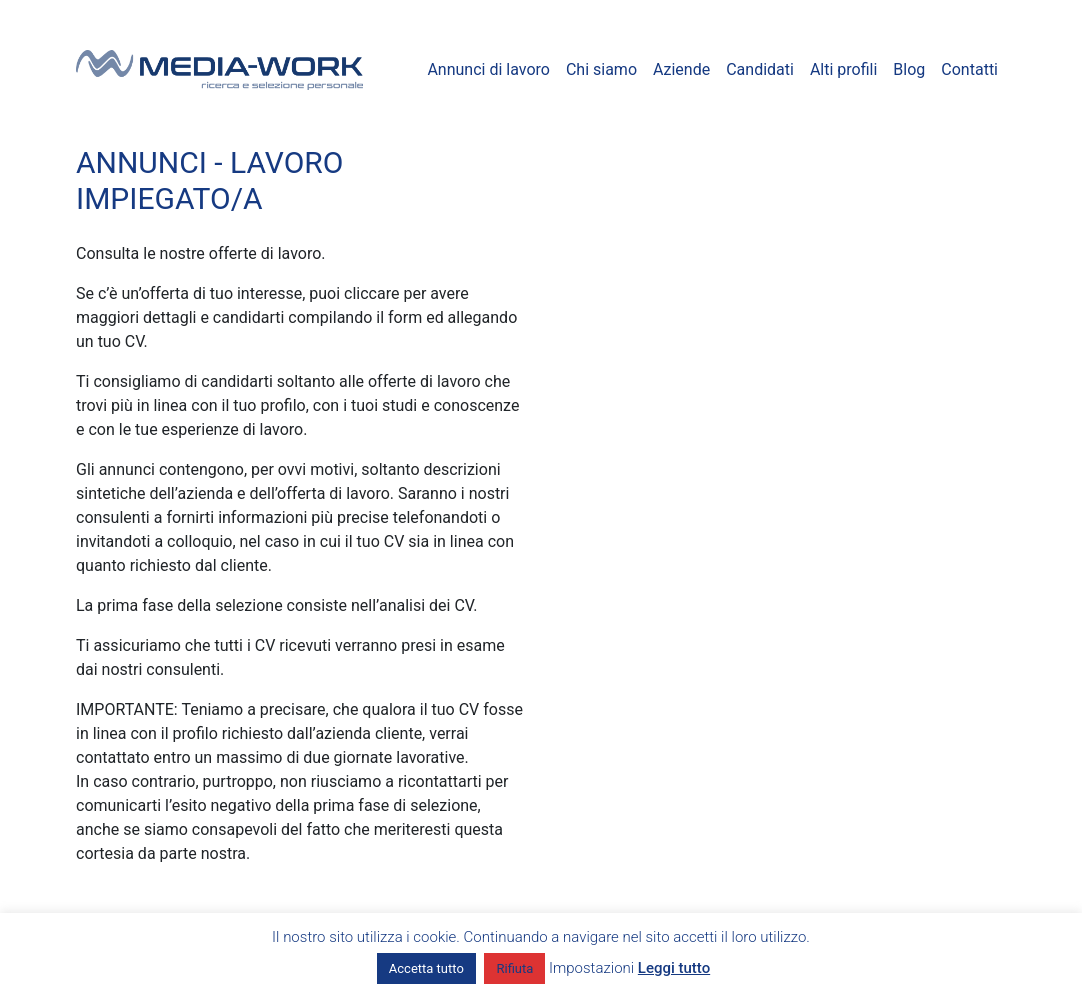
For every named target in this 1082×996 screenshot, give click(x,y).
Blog (909, 69)
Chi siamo (601, 69)
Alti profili (843, 69)
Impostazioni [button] (591, 968)
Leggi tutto (674, 968)
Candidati (760, 69)
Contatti (969, 69)
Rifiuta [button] (514, 968)
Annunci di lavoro (488, 69)
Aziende (681, 69)
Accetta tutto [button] (426, 968)
